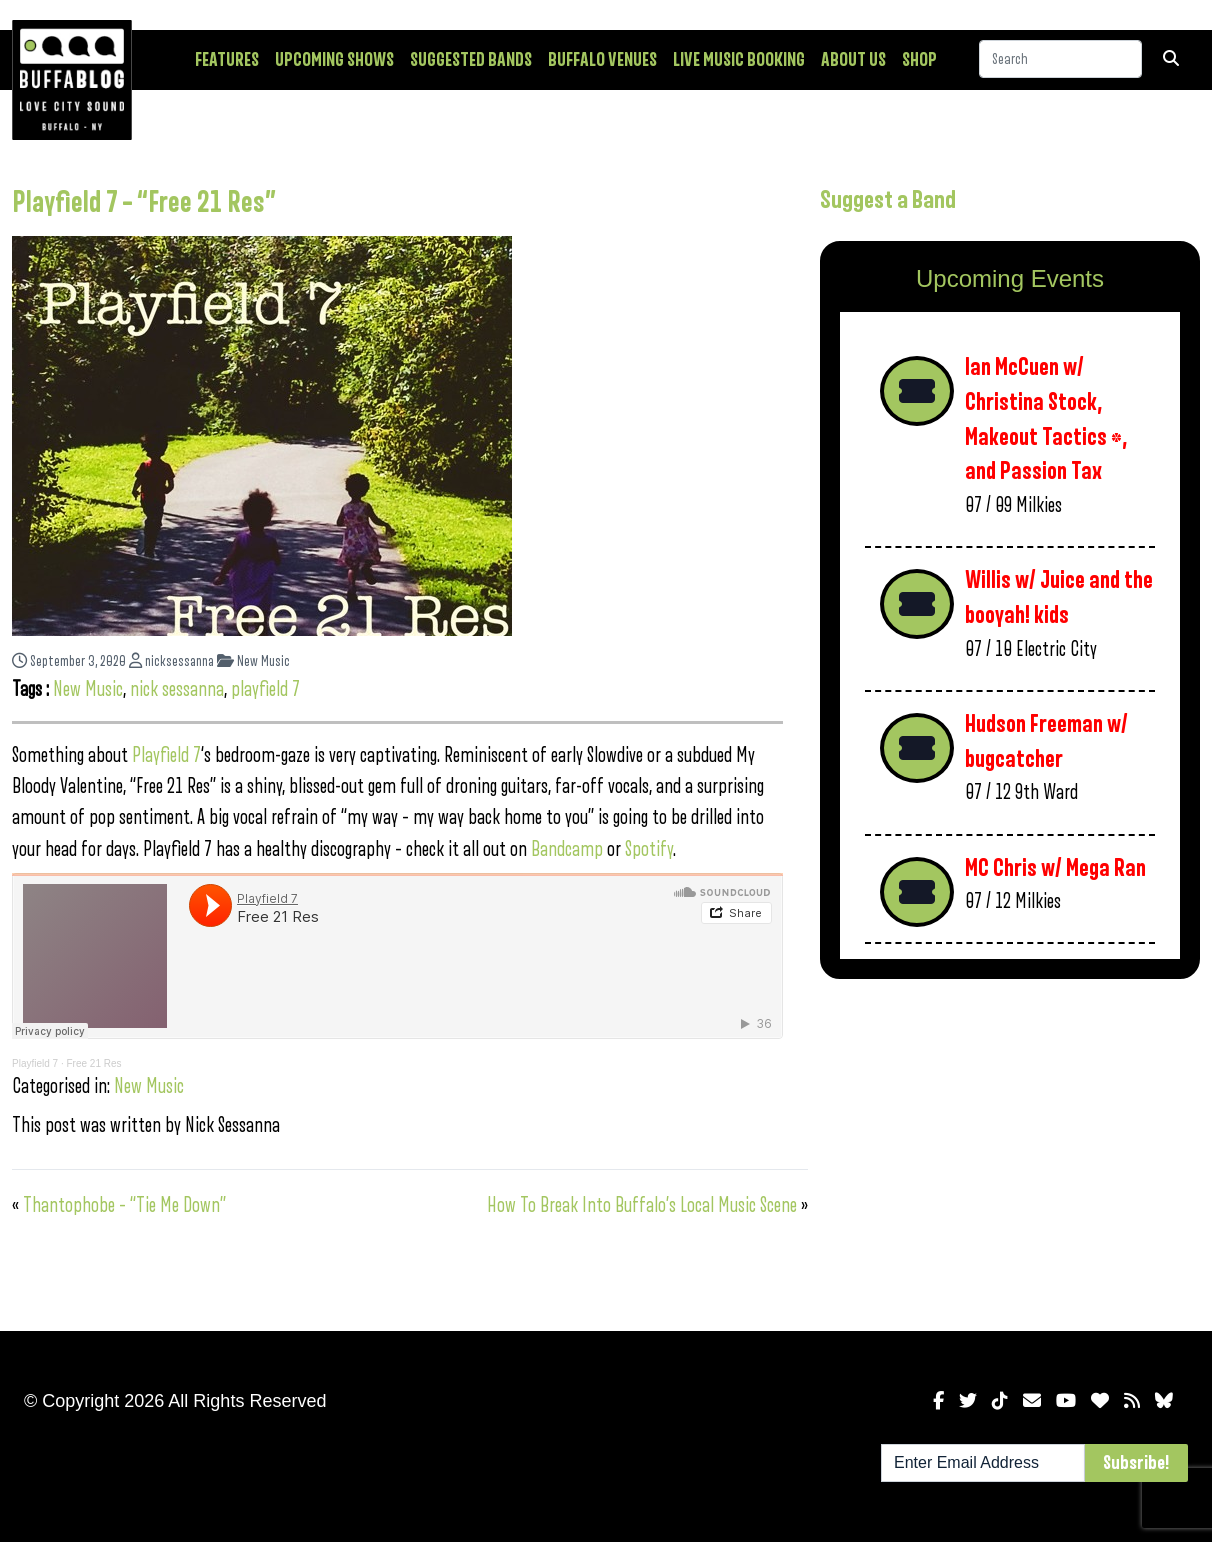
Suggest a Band (888, 200)
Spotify (649, 849)
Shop (919, 60)
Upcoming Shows (334, 60)
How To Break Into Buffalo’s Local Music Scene (642, 1205)
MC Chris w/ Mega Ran (1055, 868)
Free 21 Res (93, 1063)
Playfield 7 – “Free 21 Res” (144, 203)
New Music (253, 661)
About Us (853, 60)
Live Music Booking (739, 60)
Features (227, 60)
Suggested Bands (471, 60)
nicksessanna (171, 661)
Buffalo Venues (602, 60)
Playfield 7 (166, 755)
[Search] (1060, 59)
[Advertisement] (1010, 1151)
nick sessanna (177, 689)
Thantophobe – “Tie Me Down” (124, 1205)
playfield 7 (265, 689)
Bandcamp (567, 849)
